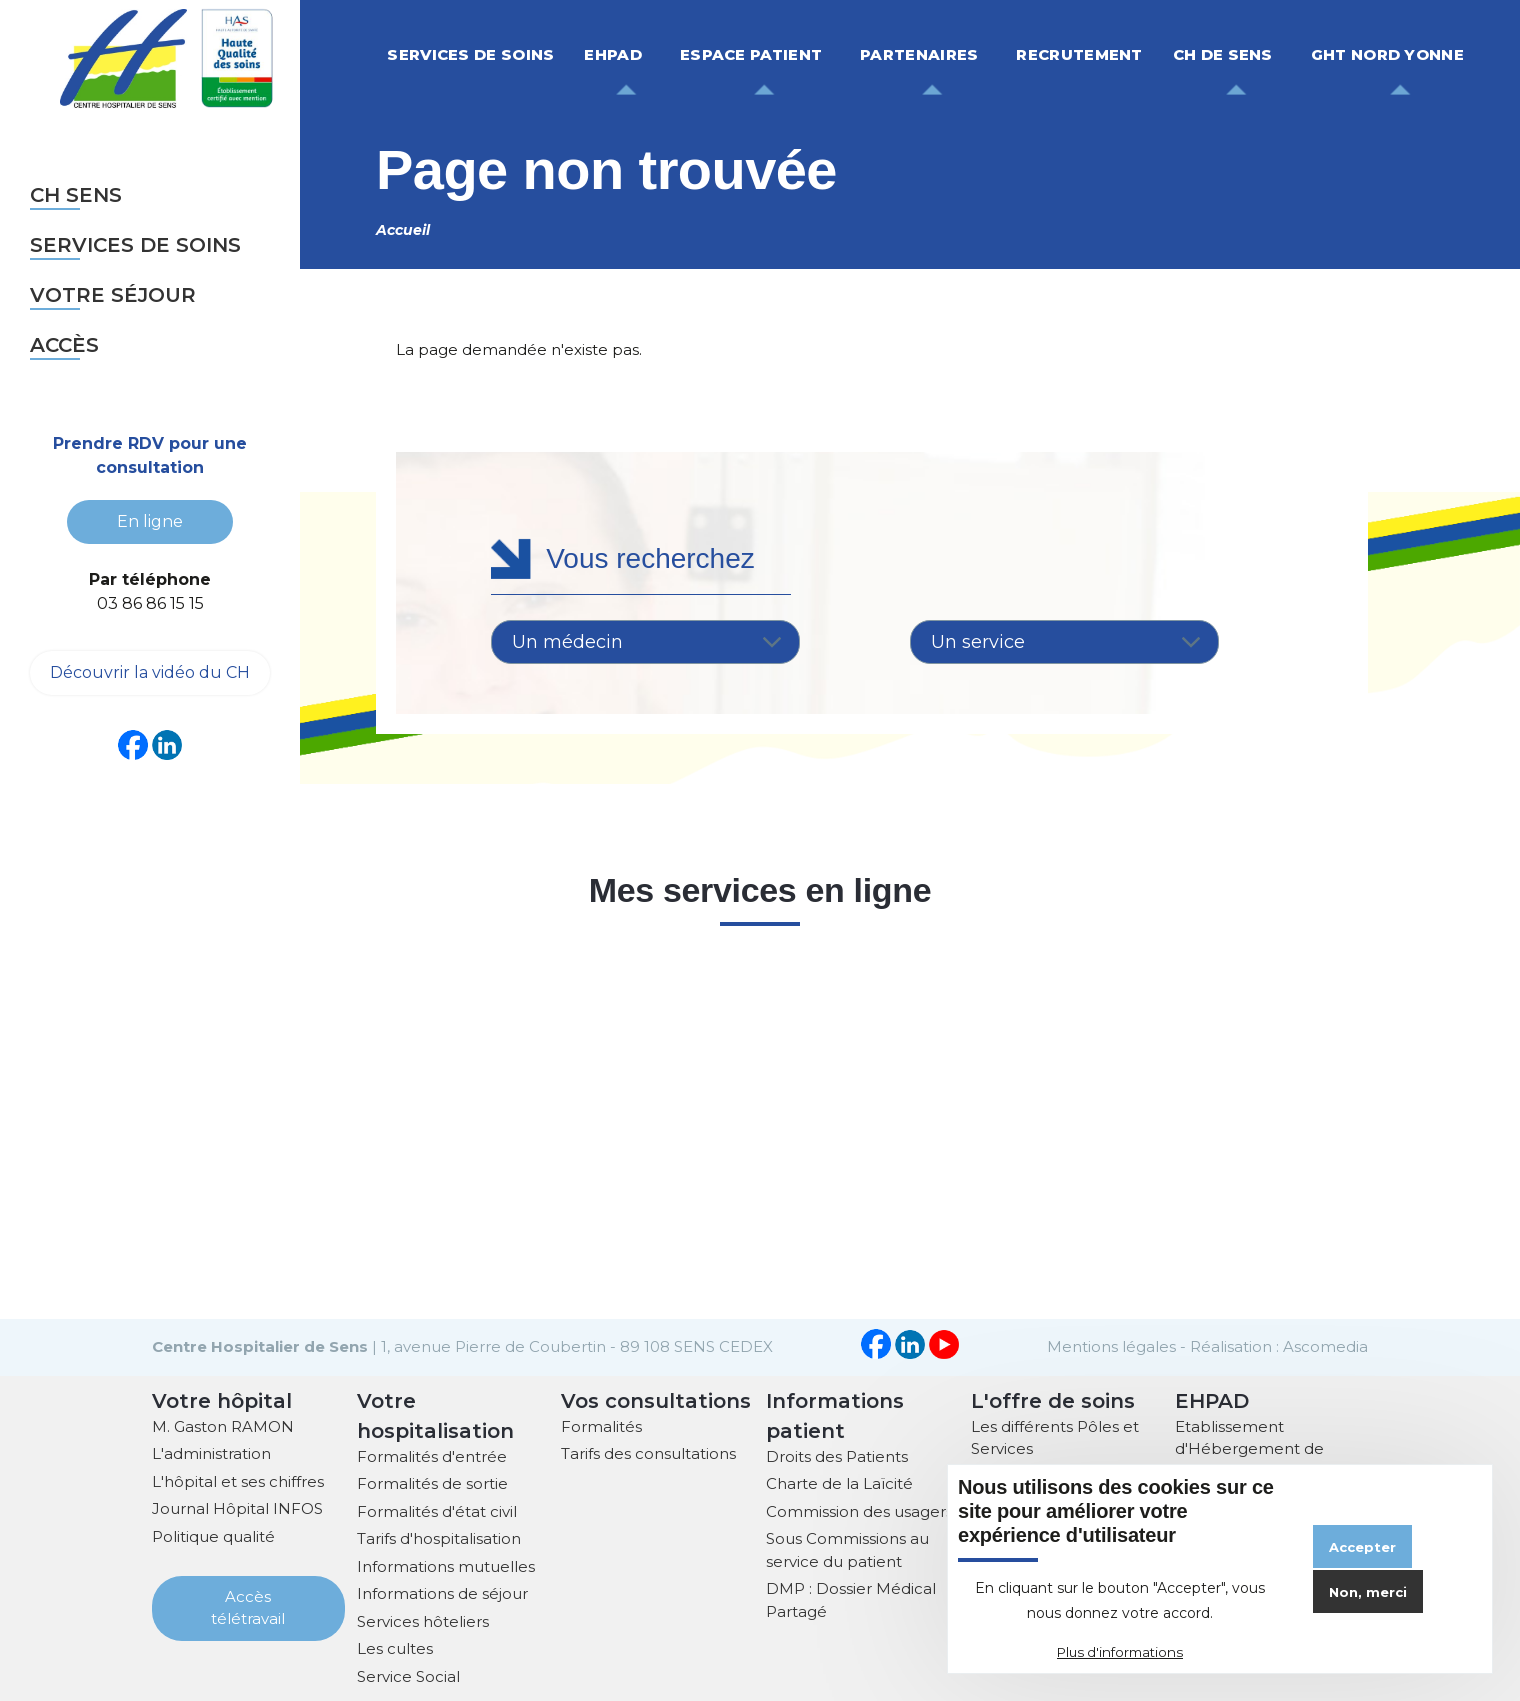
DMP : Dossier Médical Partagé (851, 1598)
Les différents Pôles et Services (1055, 1436)
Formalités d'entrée (432, 1454)
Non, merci (1368, 1592)
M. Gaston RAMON (223, 1424)
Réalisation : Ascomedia (1279, 1344)
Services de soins (135, 245)
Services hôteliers (423, 1619)
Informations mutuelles (446, 1564)
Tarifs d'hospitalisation (439, 1536)
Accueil (403, 230)
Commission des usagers (859, 1509)
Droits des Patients (837, 1454)
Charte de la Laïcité (839, 1481)
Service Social (408, 1674)
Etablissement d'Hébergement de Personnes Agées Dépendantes (1249, 1458)
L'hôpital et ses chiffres (238, 1479)
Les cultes (395, 1646)
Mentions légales (1111, 1344)
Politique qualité (213, 1534)
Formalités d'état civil (437, 1509)
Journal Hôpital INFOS (237, 1506)
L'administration (211, 1451)
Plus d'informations (1120, 1652)
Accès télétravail (248, 1606)
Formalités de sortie (432, 1481)
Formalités (601, 1424)
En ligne (150, 520)
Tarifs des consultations (648, 1451)
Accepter (1362, 1547)
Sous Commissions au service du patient (847, 1548)
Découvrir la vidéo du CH (150, 671)
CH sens (76, 195)
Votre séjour (113, 295)
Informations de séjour (442, 1591)
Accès (64, 345)
